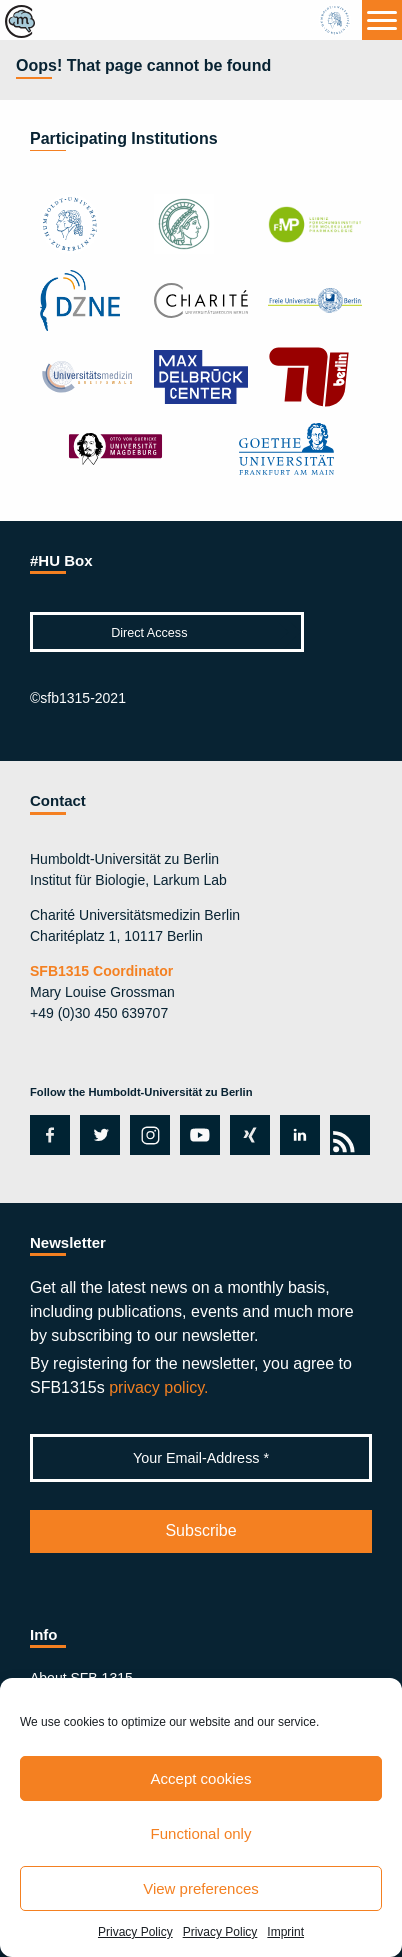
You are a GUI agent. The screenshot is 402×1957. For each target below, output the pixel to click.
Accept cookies (201, 1778)
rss (346, 1135)
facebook (46, 1135)
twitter (100, 1135)
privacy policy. (158, 1387)
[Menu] (382, 20)
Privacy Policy (135, 1932)
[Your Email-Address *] (201, 1458)
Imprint (285, 1932)
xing (244, 1135)
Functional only (201, 1833)
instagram (148, 1135)
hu (337, 20)
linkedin (295, 1135)
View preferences (201, 1888)
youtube (196, 1135)
